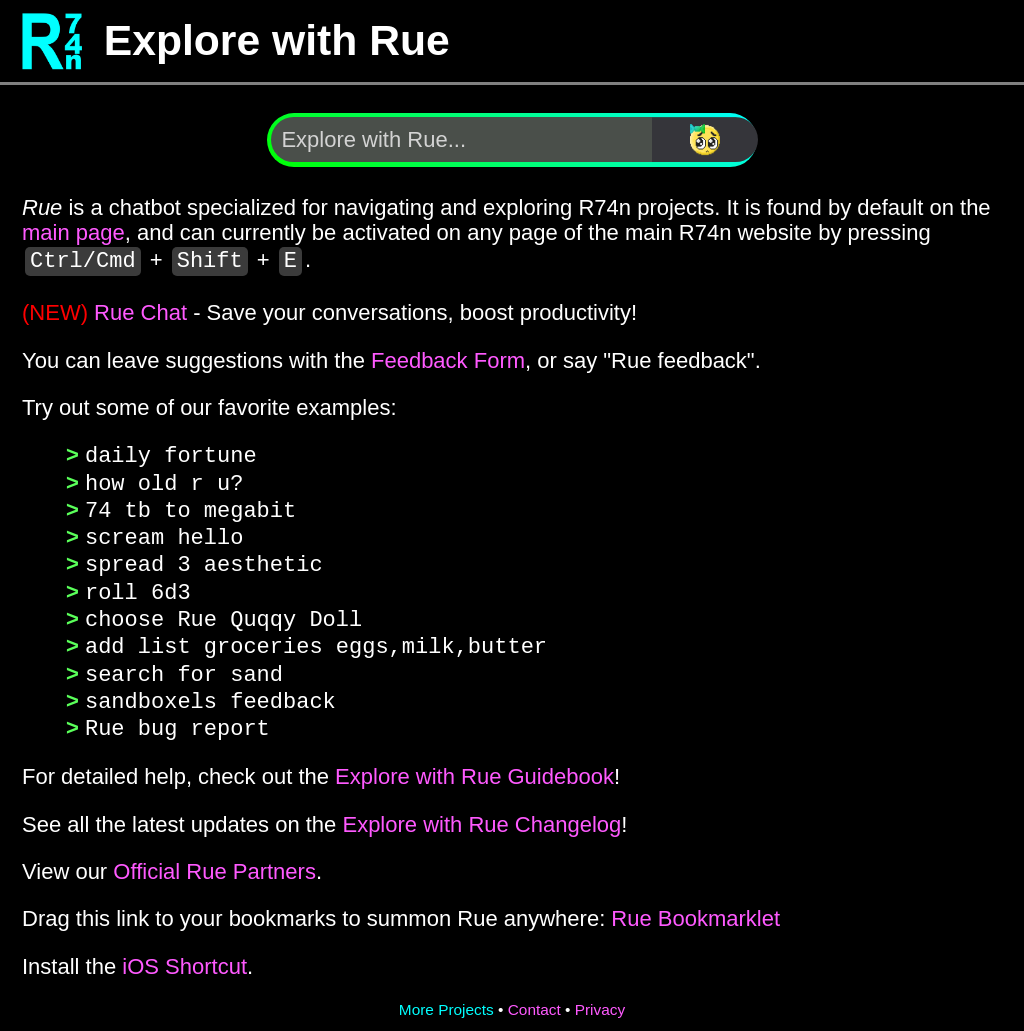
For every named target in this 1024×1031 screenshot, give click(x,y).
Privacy (600, 998)
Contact (534, 998)
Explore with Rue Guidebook (474, 765)
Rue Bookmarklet (695, 907)
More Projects (446, 998)
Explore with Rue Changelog (481, 813)
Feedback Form (448, 360)
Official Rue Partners (214, 860)
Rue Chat (140, 312)
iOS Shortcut (184, 955)
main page (73, 232)
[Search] (705, 139)
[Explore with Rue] (461, 139)
